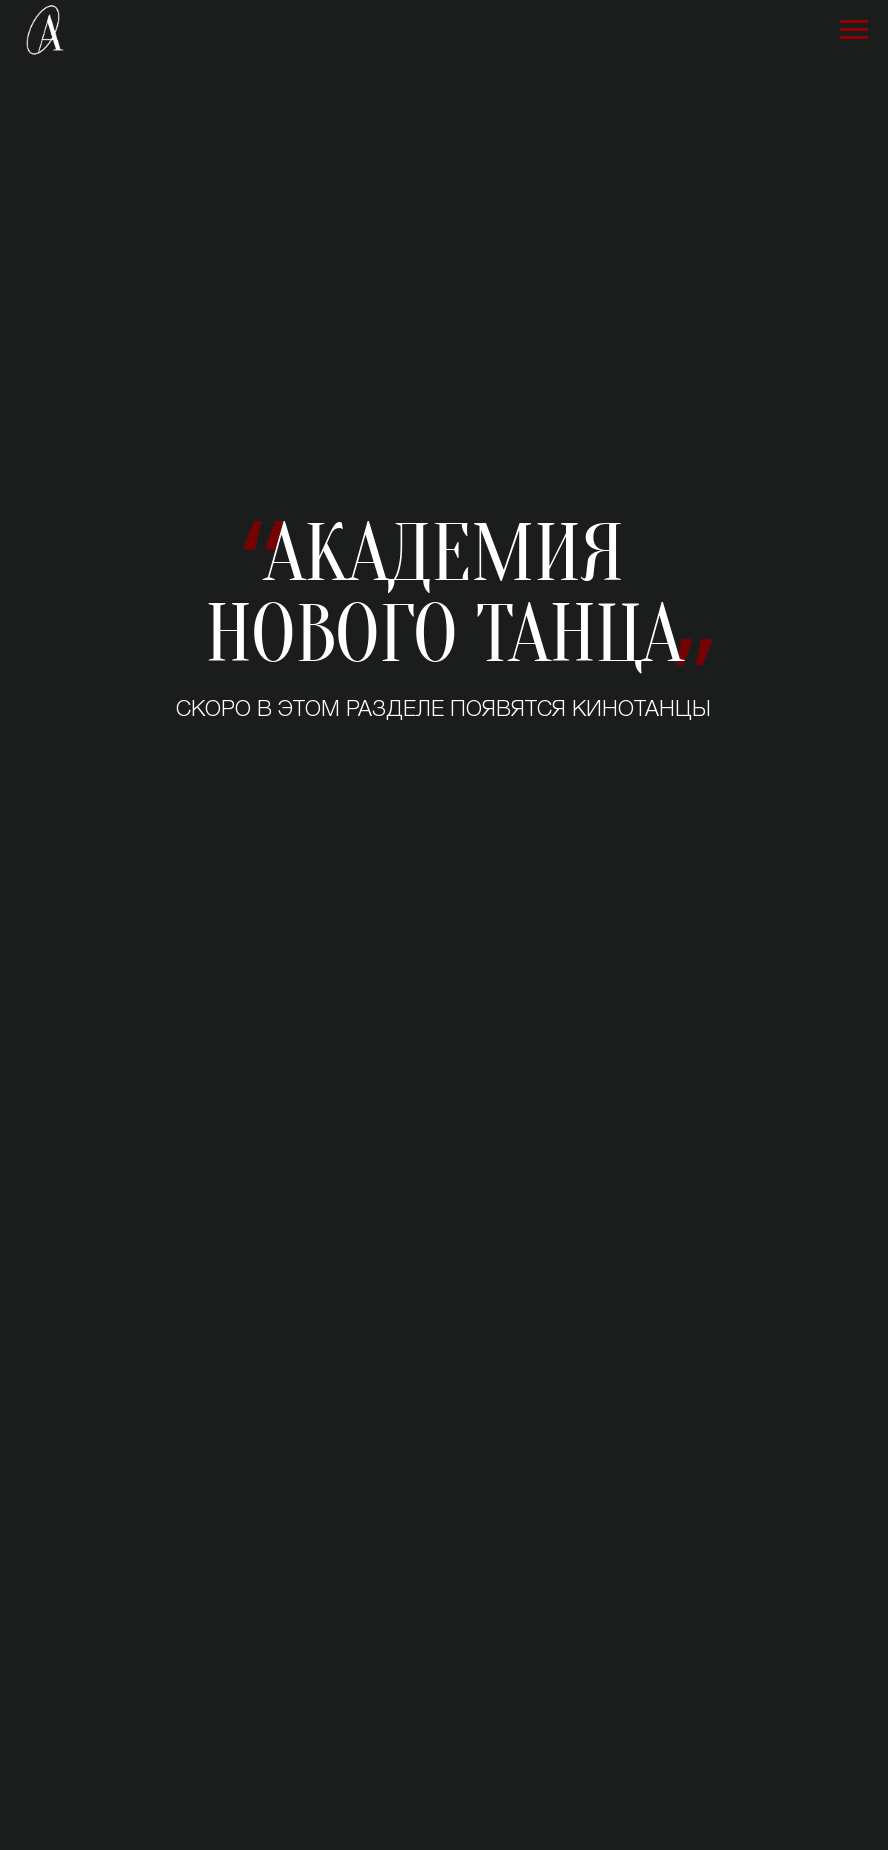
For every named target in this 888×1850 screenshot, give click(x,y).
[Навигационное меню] (854, 30)
